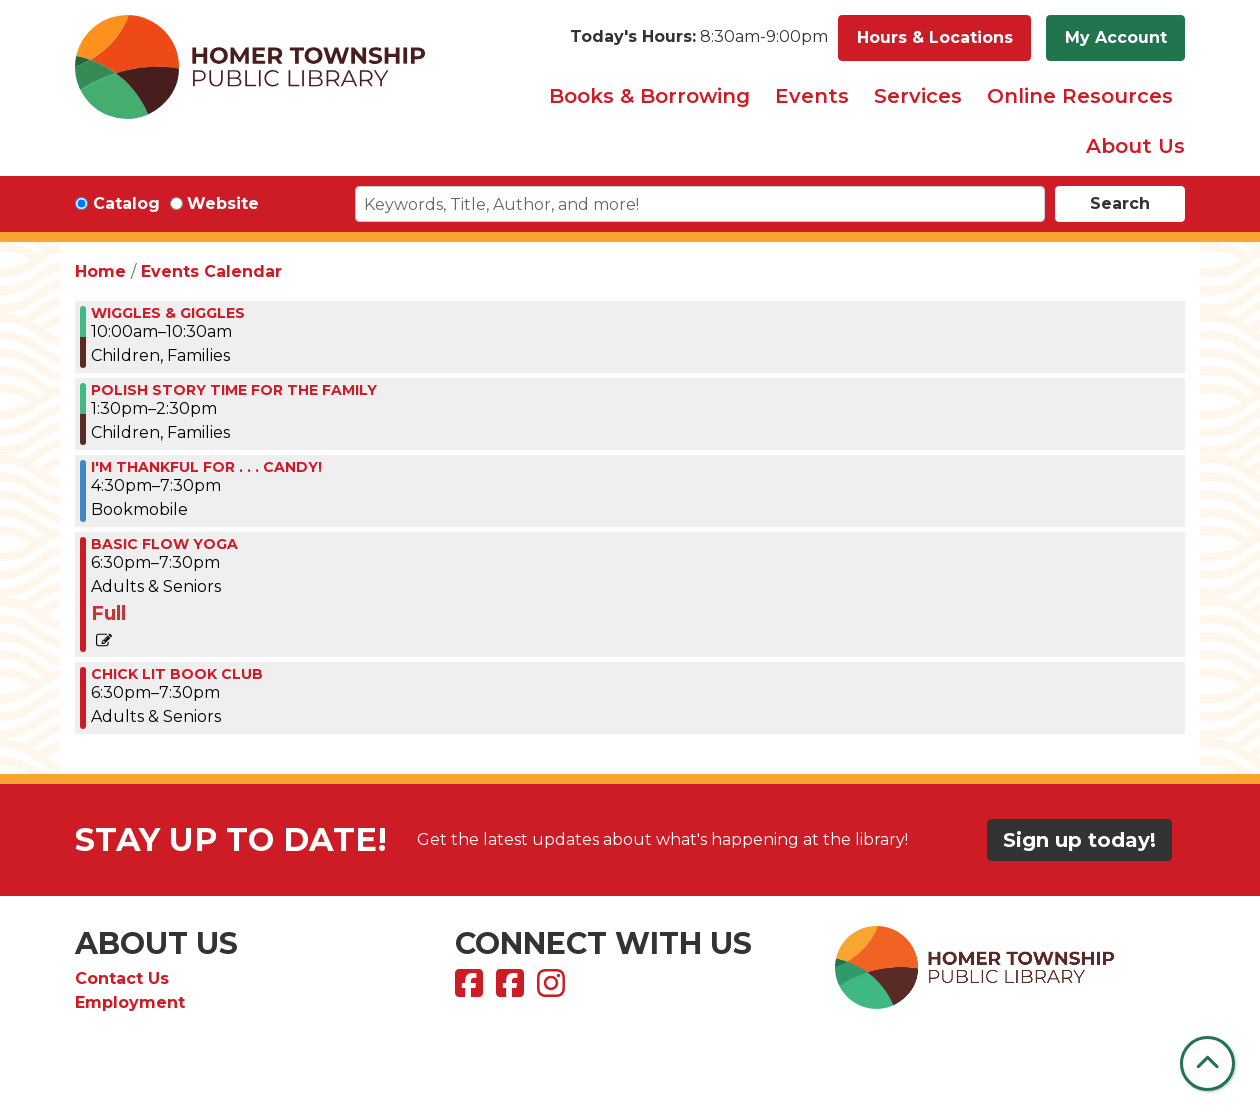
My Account (1116, 37)
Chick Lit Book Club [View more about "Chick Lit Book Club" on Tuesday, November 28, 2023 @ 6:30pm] (177, 674)
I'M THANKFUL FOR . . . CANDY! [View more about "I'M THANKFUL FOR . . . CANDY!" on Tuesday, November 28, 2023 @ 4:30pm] (206, 467)
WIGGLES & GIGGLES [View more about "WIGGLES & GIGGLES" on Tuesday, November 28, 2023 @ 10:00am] (168, 313)
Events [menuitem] (812, 96)
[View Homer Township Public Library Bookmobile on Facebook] (512, 989)
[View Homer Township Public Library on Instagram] (553, 989)
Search (1120, 203)
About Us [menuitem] (1135, 146)
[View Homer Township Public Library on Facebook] (471, 989)
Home (100, 271)
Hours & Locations (935, 37)
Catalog (126, 203)
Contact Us (122, 978)
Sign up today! (1079, 840)
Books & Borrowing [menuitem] (649, 96)
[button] (699, 38)
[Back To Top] (1207, 1063)
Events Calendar (211, 271)
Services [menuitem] (918, 96)
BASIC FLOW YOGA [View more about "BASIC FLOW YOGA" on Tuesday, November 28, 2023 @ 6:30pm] (164, 544)
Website (223, 203)
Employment (130, 1002)
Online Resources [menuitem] (1080, 96)
